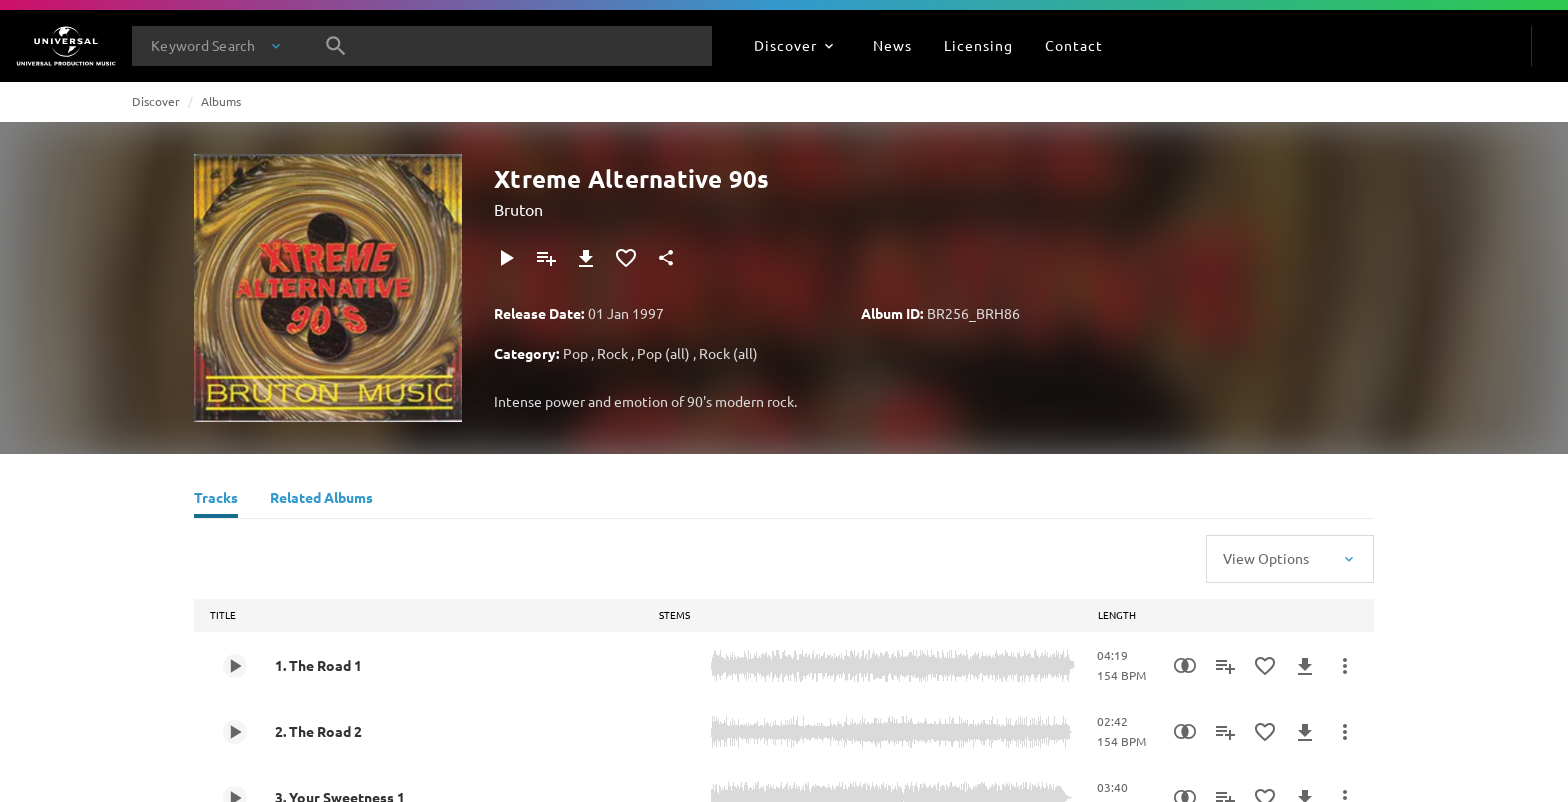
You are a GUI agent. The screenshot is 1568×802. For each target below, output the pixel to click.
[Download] (586, 258)
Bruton (518, 209)
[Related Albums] (321, 500)
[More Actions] (1345, 666)
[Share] (666, 258)
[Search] (336, 46)
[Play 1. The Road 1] (235, 666)
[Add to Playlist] (546, 258)
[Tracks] (216, 500)
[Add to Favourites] (626, 258)
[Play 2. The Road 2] (235, 732)
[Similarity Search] (1185, 666)
